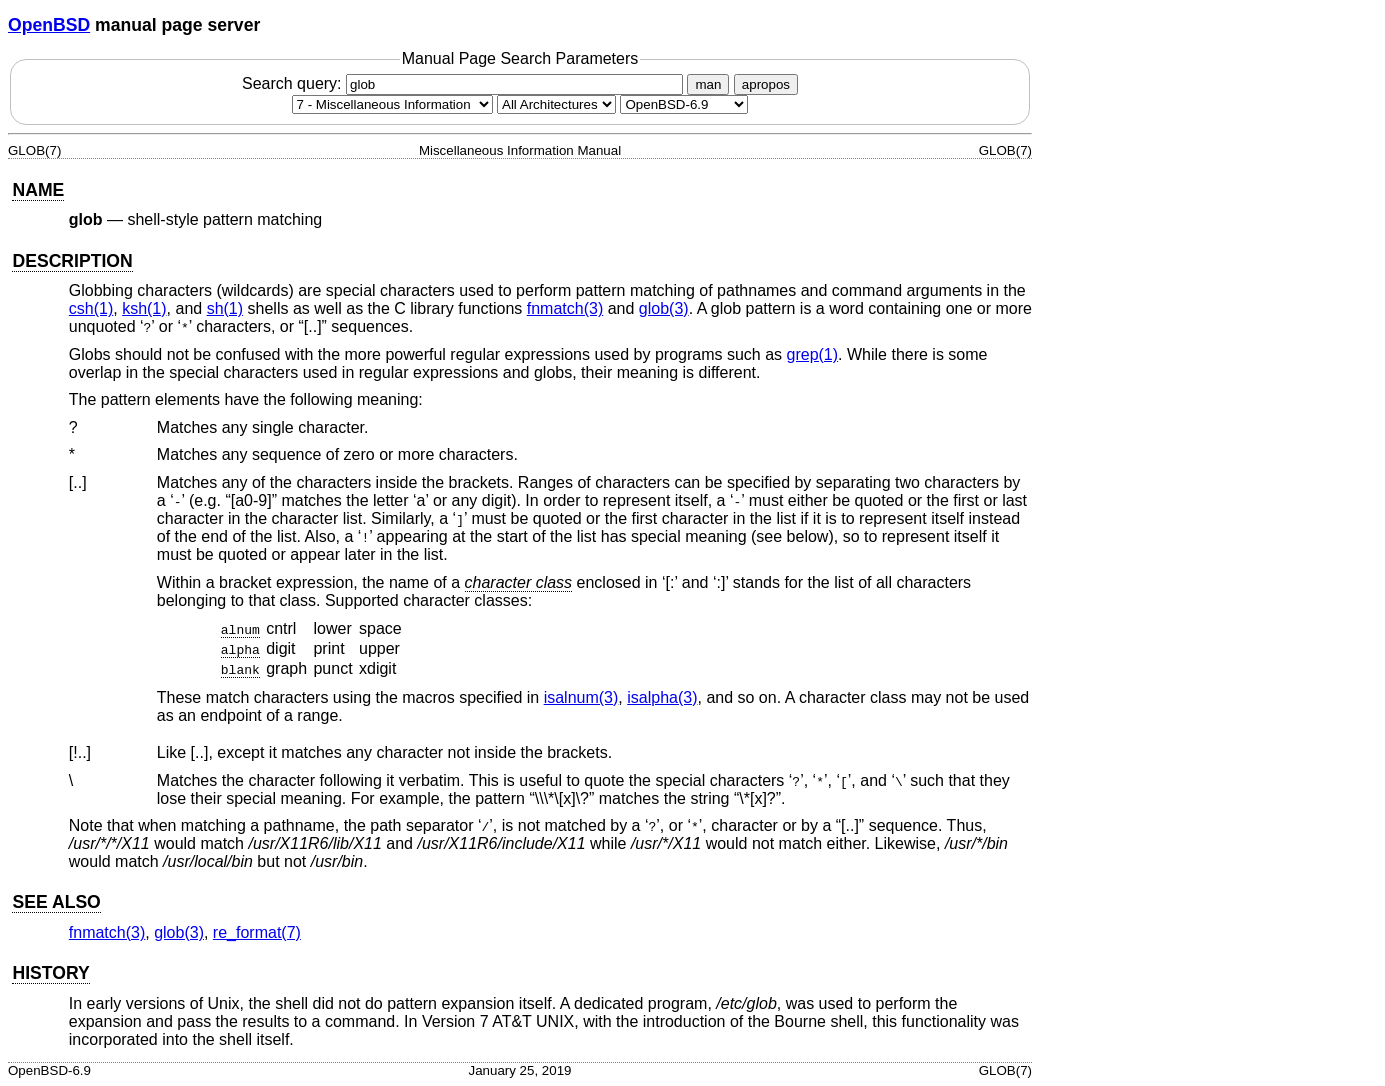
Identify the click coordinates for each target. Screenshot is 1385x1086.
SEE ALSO (56, 902)
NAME (38, 190)
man (708, 84)
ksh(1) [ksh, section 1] (144, 308)
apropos (766, 84)
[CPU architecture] (556, 104)
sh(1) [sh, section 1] (225, 308)
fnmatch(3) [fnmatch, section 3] (565, 308)
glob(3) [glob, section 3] (664, 308)
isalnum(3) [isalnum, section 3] (581, 697)
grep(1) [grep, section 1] (813, 354)
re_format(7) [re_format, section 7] (257, 932)
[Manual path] (684, 104)
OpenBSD (49, 25)
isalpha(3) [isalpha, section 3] (662, 697)
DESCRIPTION (72, 261)
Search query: (465, 83)
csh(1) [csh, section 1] (91, 308)
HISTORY (50, 973)
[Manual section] (392, 104)
